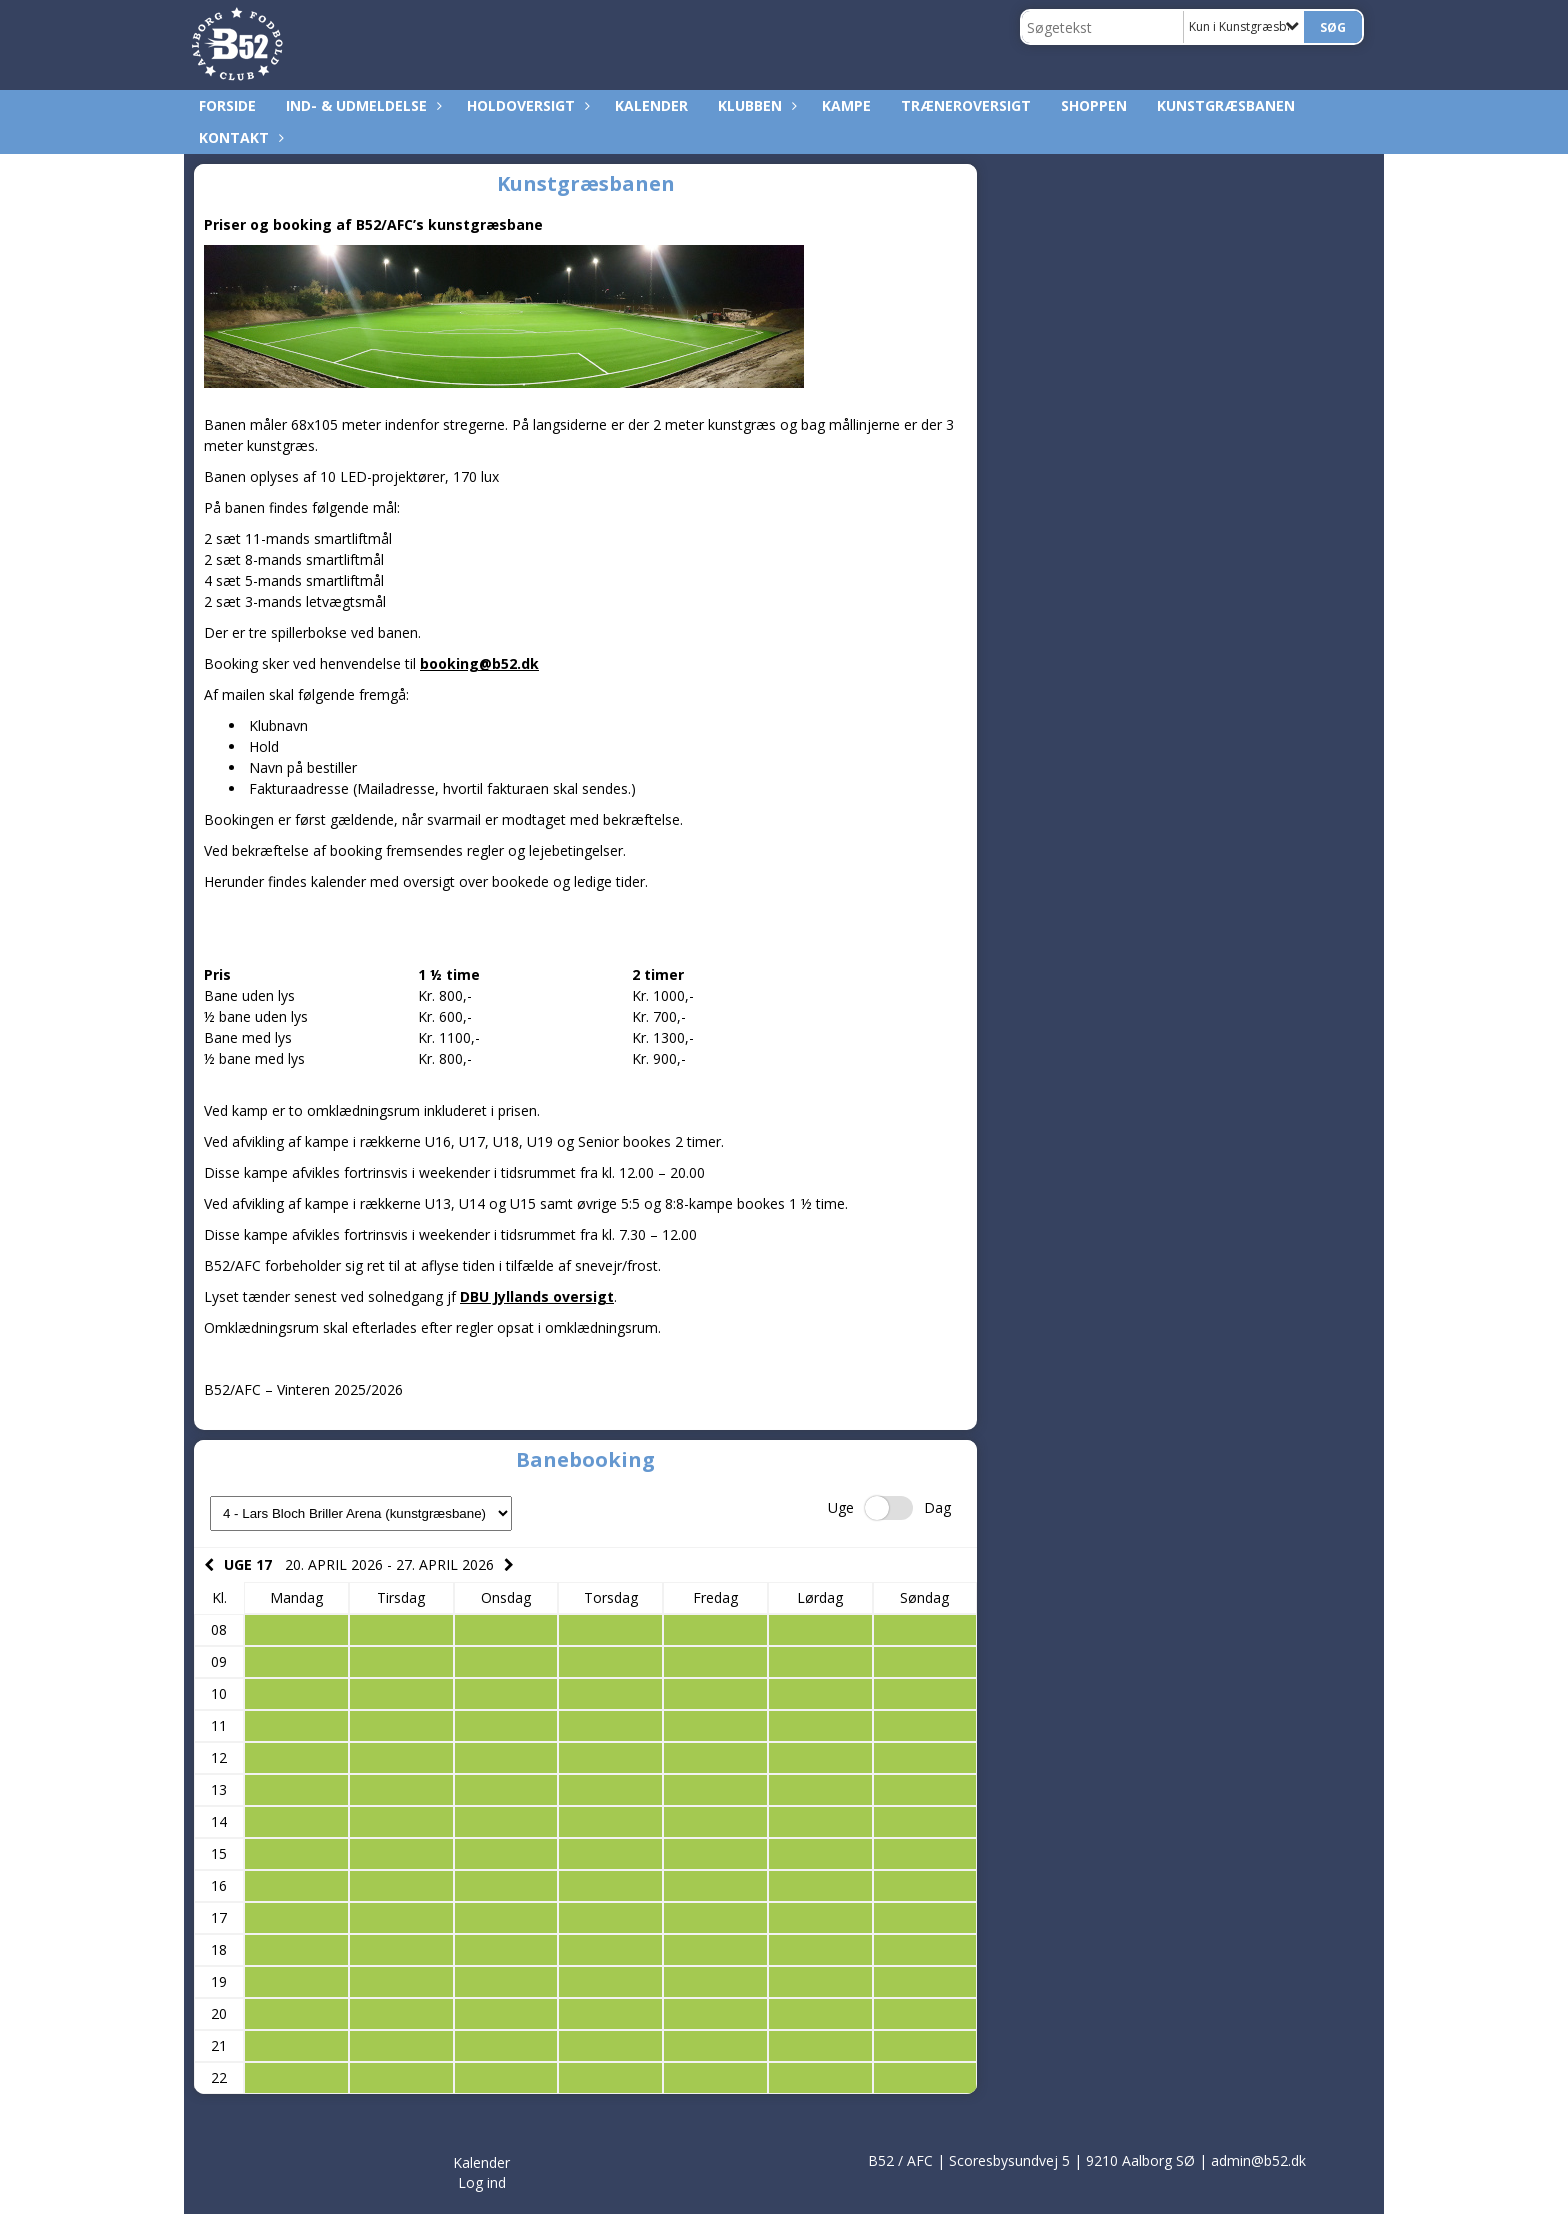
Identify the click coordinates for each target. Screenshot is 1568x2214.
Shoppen (1094, 105)
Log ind (482, 2182)
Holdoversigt (526, 105)
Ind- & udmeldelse (361, 105)
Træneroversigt (966, 105)
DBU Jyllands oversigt (537, 1296)
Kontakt (239, 137)
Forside (227, 105)
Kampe (846, 105)
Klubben (755, 105)
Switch (889, 1508)
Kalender (651, 105)
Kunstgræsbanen (1226, 105)
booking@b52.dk (479, 663)
